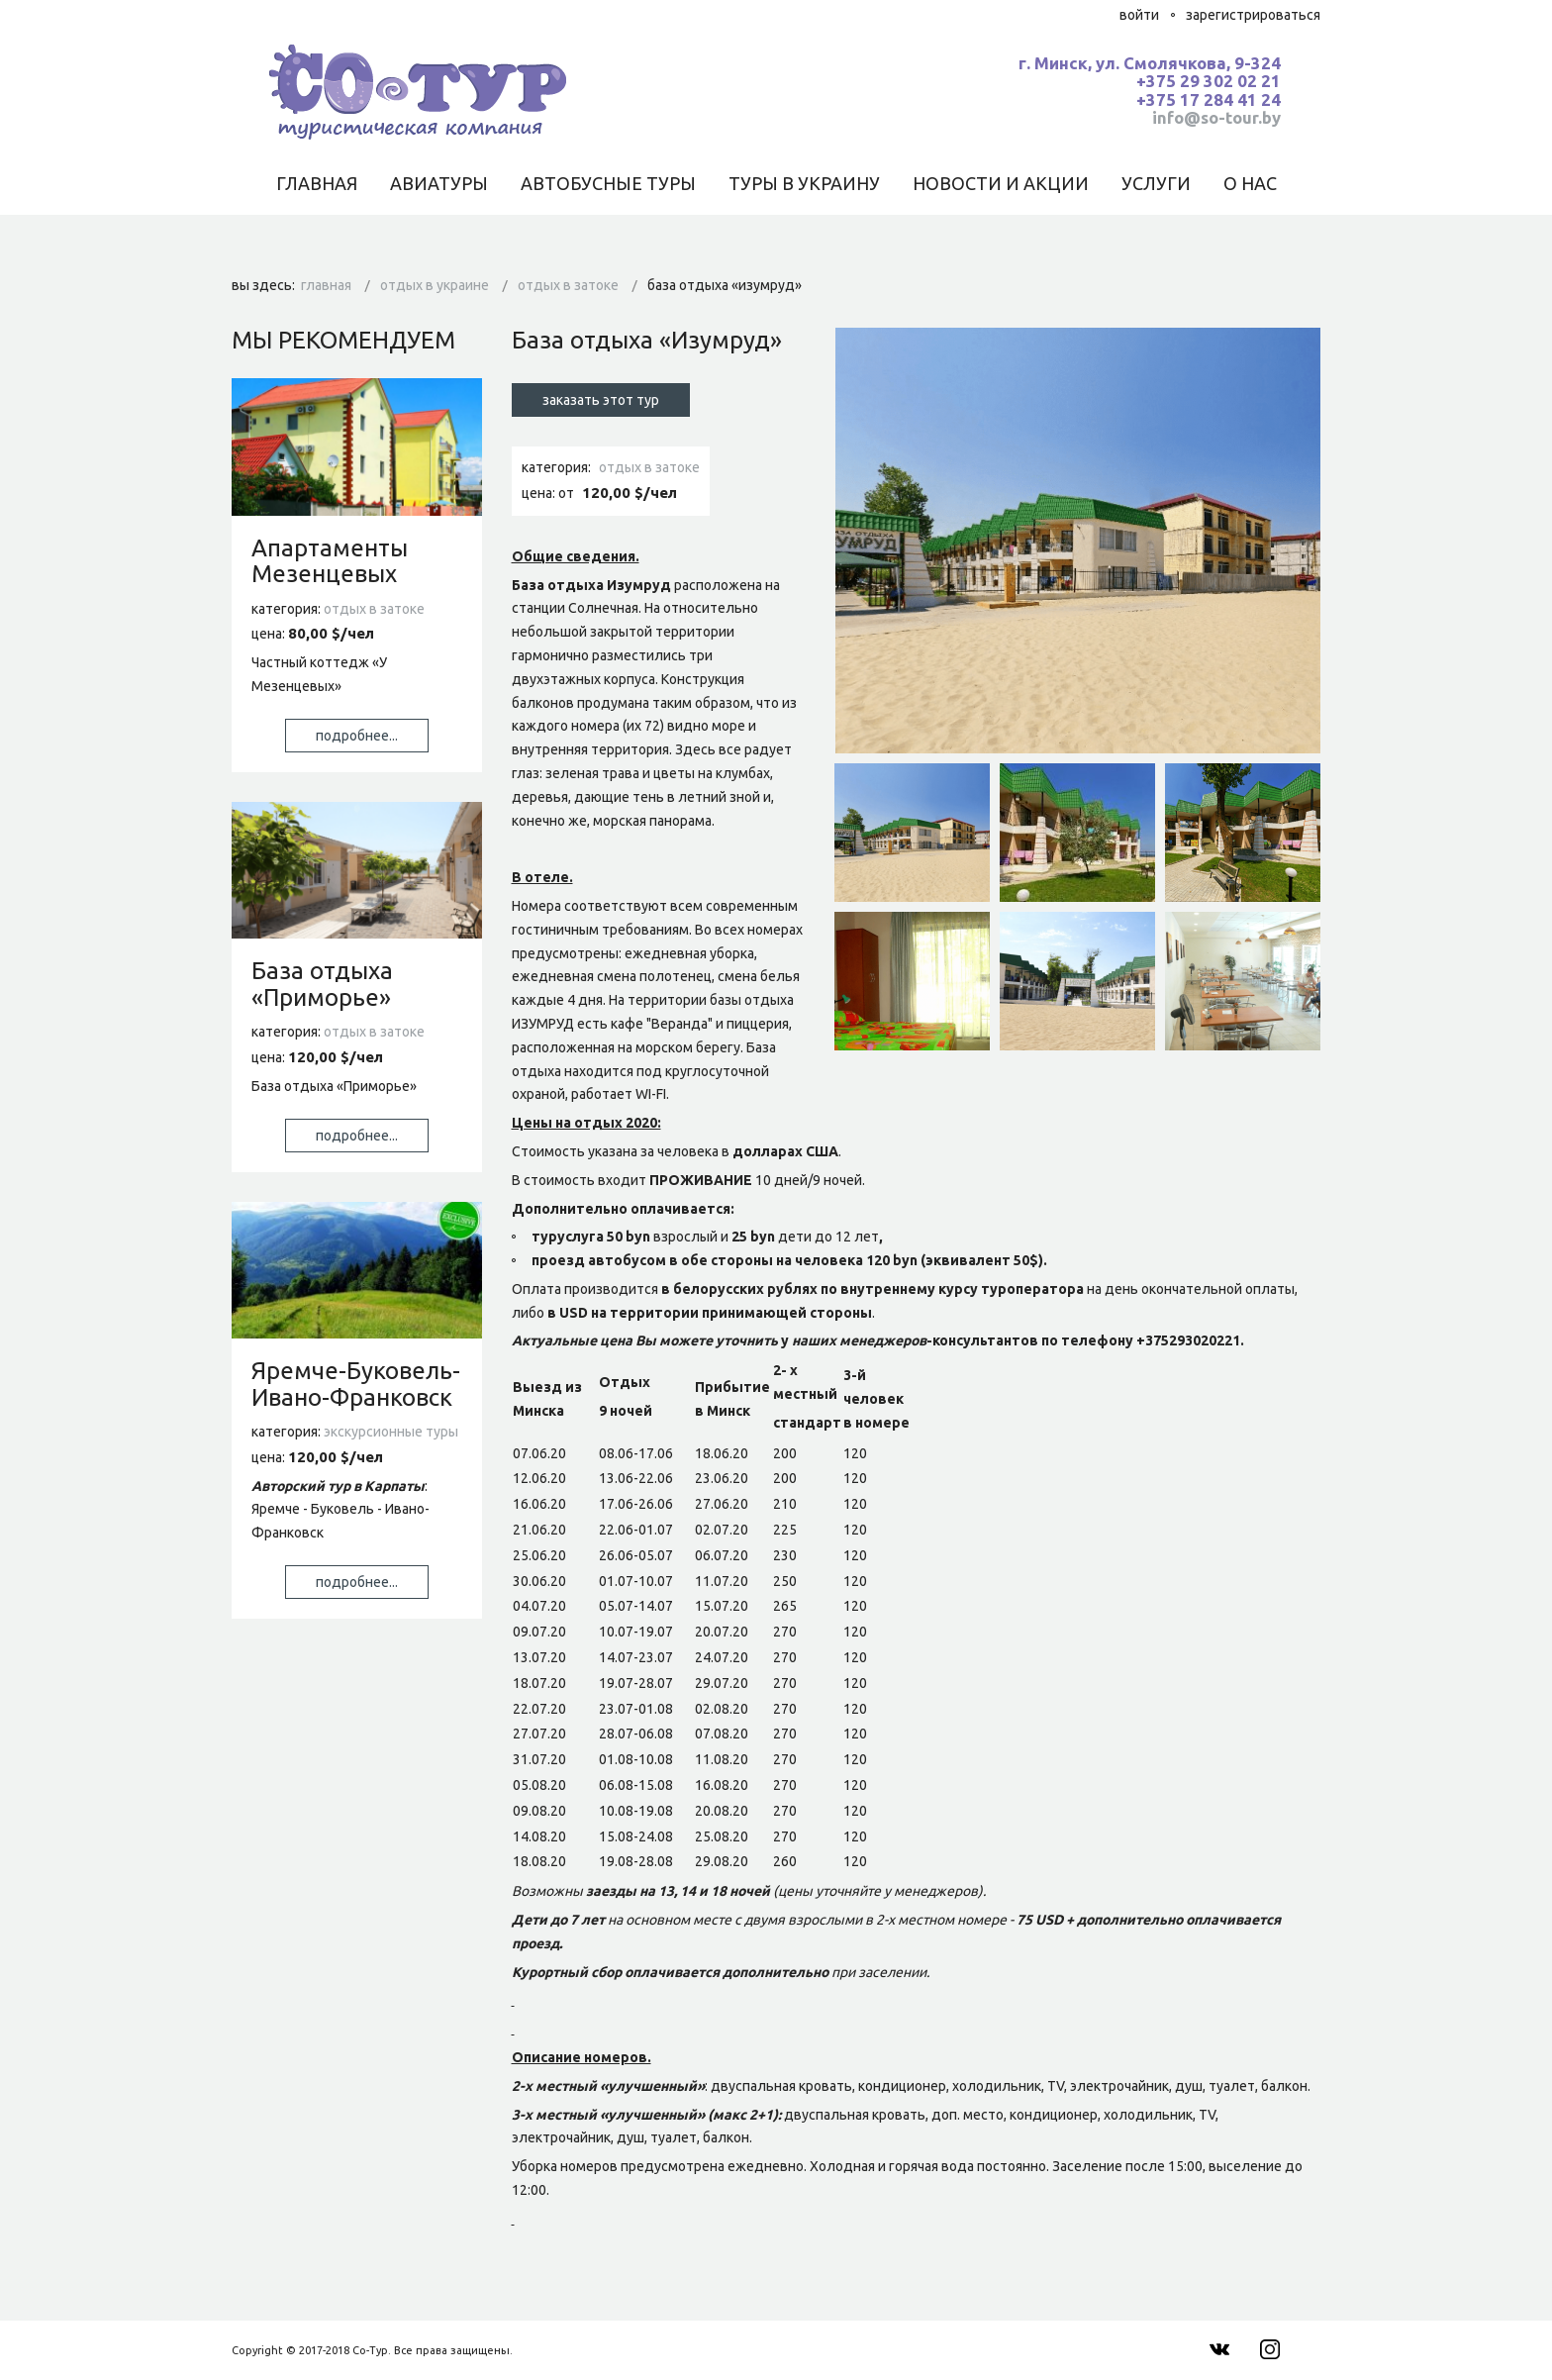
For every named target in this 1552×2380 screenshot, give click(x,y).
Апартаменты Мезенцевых (329, 561)
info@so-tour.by (1216, 117)
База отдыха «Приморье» (322, 983)
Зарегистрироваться (1253, 15)
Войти (1139, 15)
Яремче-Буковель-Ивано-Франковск (355, 1383)
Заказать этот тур (600, 400)
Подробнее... (357, 736)
